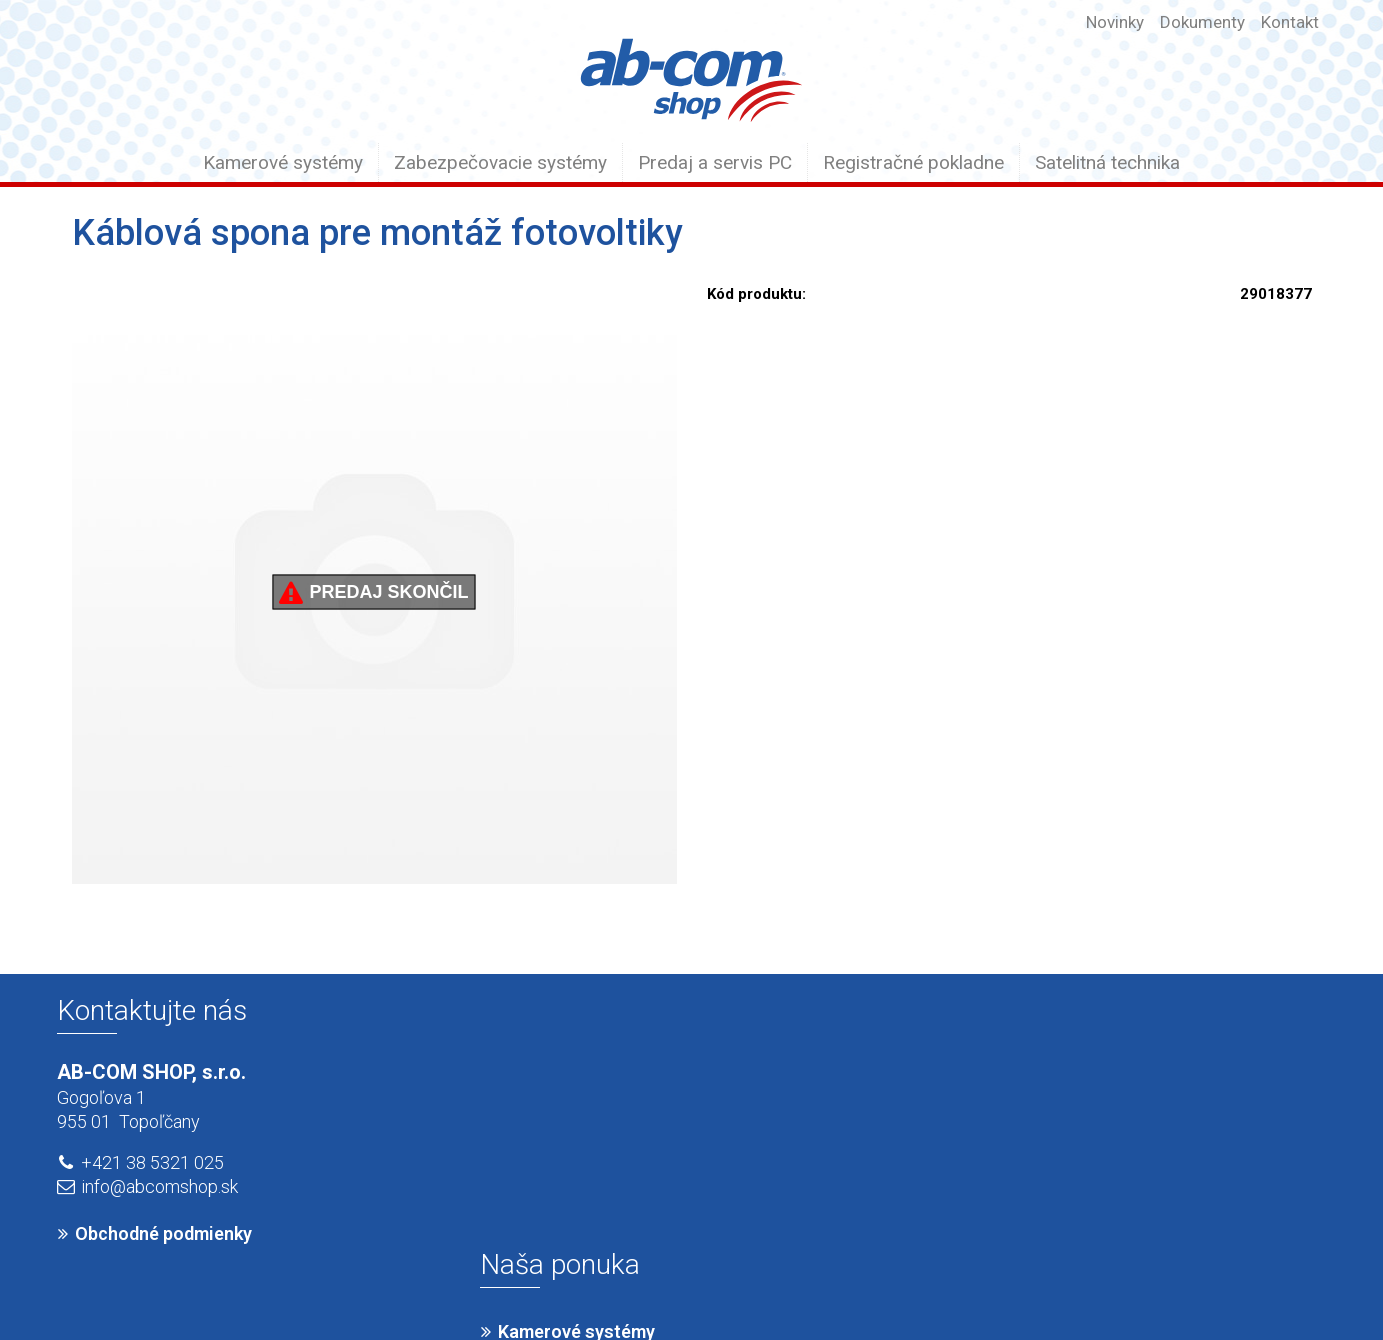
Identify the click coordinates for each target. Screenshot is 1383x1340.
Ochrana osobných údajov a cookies (853, 1282)
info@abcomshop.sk (159, 1186)
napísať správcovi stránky (664, 1282)
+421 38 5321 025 (152, 1162)
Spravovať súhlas (1018, 1282)
